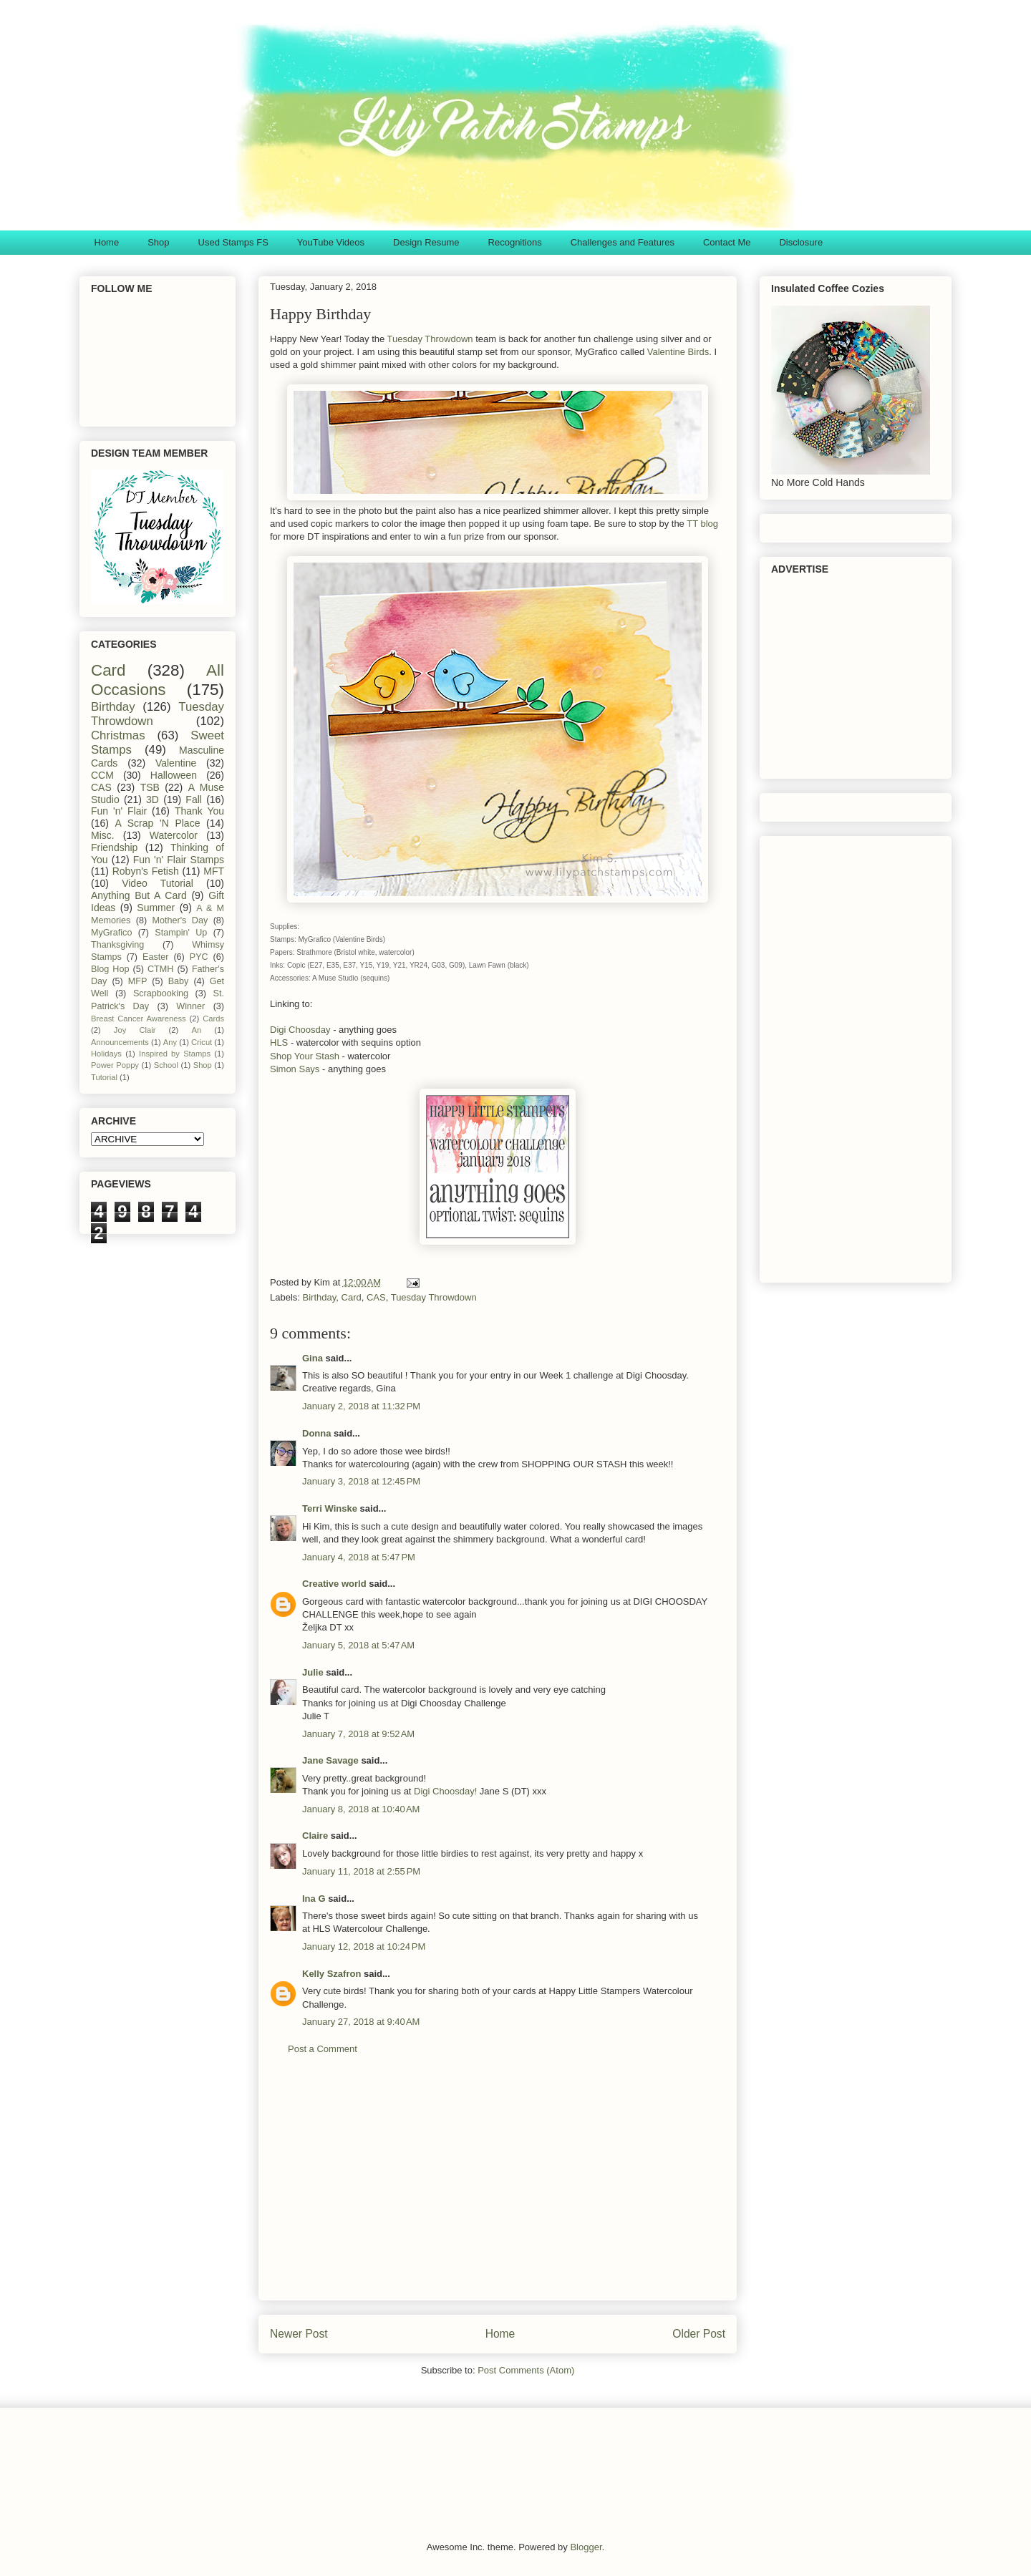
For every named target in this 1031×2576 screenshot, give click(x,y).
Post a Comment (322, 2048)
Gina (312, 1358)
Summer (156, 907)
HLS (279, 1042)
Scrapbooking (160, 993)
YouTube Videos (330, 242)
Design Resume (426, 242)
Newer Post (299, 2334)
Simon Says (294, 1069)
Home (107, 242)
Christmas (118, 735)
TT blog (702, 523)
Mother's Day (180, 920)
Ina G (314, 1898)
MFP (137, 981)
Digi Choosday (300, 1029)
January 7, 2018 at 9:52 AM (358, 1734)
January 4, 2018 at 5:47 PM (358, 1557)
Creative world (334, 1583)
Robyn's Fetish (145, 871)
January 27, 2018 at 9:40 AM (361, 2021)
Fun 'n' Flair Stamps (178, 859)
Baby (178, 981)
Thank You (199, 811)
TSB (150, 787)
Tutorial (104, 1077)
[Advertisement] (497, 2189)
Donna (316, 1433)
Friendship (114, 847)
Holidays (106, 1053)
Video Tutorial (157, 883)
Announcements (120, 1042)
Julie (313, 1672)
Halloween (173, 775)
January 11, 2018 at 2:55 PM (361, 1871)
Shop (158, 242)
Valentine (175, 763)
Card (352, 1297)
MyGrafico (111, 933)
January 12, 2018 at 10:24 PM (363, 1946)
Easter (155, 957)
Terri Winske (329, 1508)
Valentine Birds (678, 351)
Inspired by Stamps (174, 1053)
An (196, 1030)
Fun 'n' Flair (119, 811)
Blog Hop (110, 969)
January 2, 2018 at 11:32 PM (361, 1406)
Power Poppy (115, 1065)
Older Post (698, 2334)
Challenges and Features (622, 242)
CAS (376, 1297)
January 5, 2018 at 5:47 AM (358, 1645)
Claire (315, 1835)
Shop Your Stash (304, 1056)
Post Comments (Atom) (526, 2370)
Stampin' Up (181, 933)
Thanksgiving (117, 945)
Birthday (320, 1297)
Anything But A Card (139, 895)
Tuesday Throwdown (430, 339)
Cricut (201, 1042)
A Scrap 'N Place (157, 823)
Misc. (103, 835)
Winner (190, 1006)
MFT (213, 871)
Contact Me (726, 242)
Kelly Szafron (331, 1973)
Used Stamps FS (233, 242)
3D (152, 799)
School (166, 1065)
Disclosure (801, 242)
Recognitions (515, 242)
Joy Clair (135, 1030)
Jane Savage (330, 1760)
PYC (199, 957)
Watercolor (174, 835)
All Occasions (157, 680)
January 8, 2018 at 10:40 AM (361, 1809)
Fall (193, 799)
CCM (102, 775)
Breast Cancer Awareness (138, 1018)
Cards (213, 1018)
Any (170, 1042)
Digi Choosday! (445, 1791)
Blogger (585, 2547)
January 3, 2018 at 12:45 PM (361, 1481)
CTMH (160, 969)
